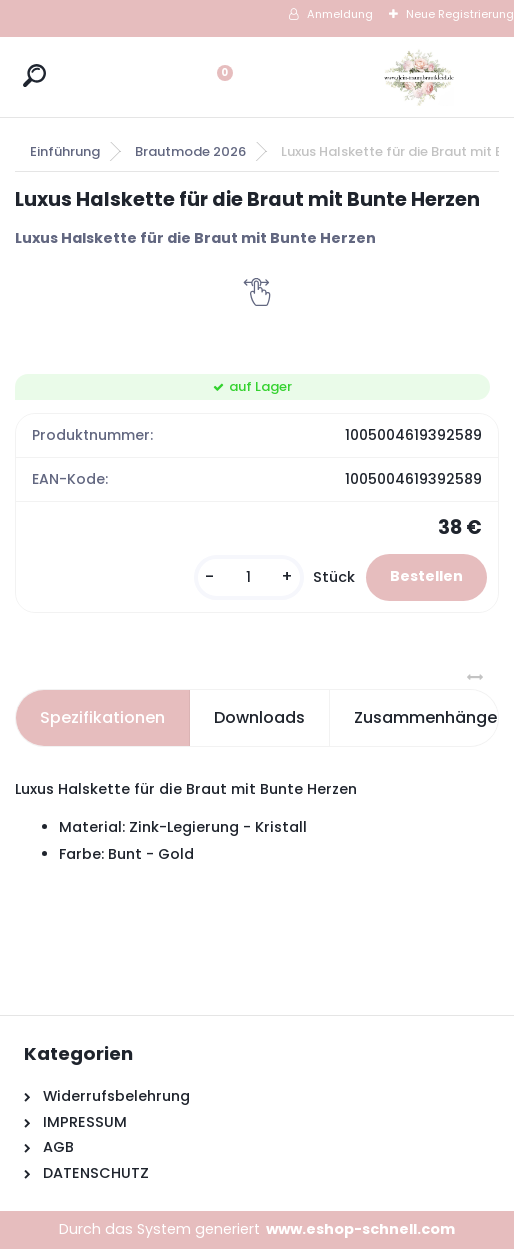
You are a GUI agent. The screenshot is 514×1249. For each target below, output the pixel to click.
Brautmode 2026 (190, 151)
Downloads (259, 717)
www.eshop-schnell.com (360, 1229)
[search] (34, 75)
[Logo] (419, 77)
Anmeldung (340, 14)
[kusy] (249, 577)
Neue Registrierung (460, 14)
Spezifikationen (102, 717)
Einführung (65, 151)
